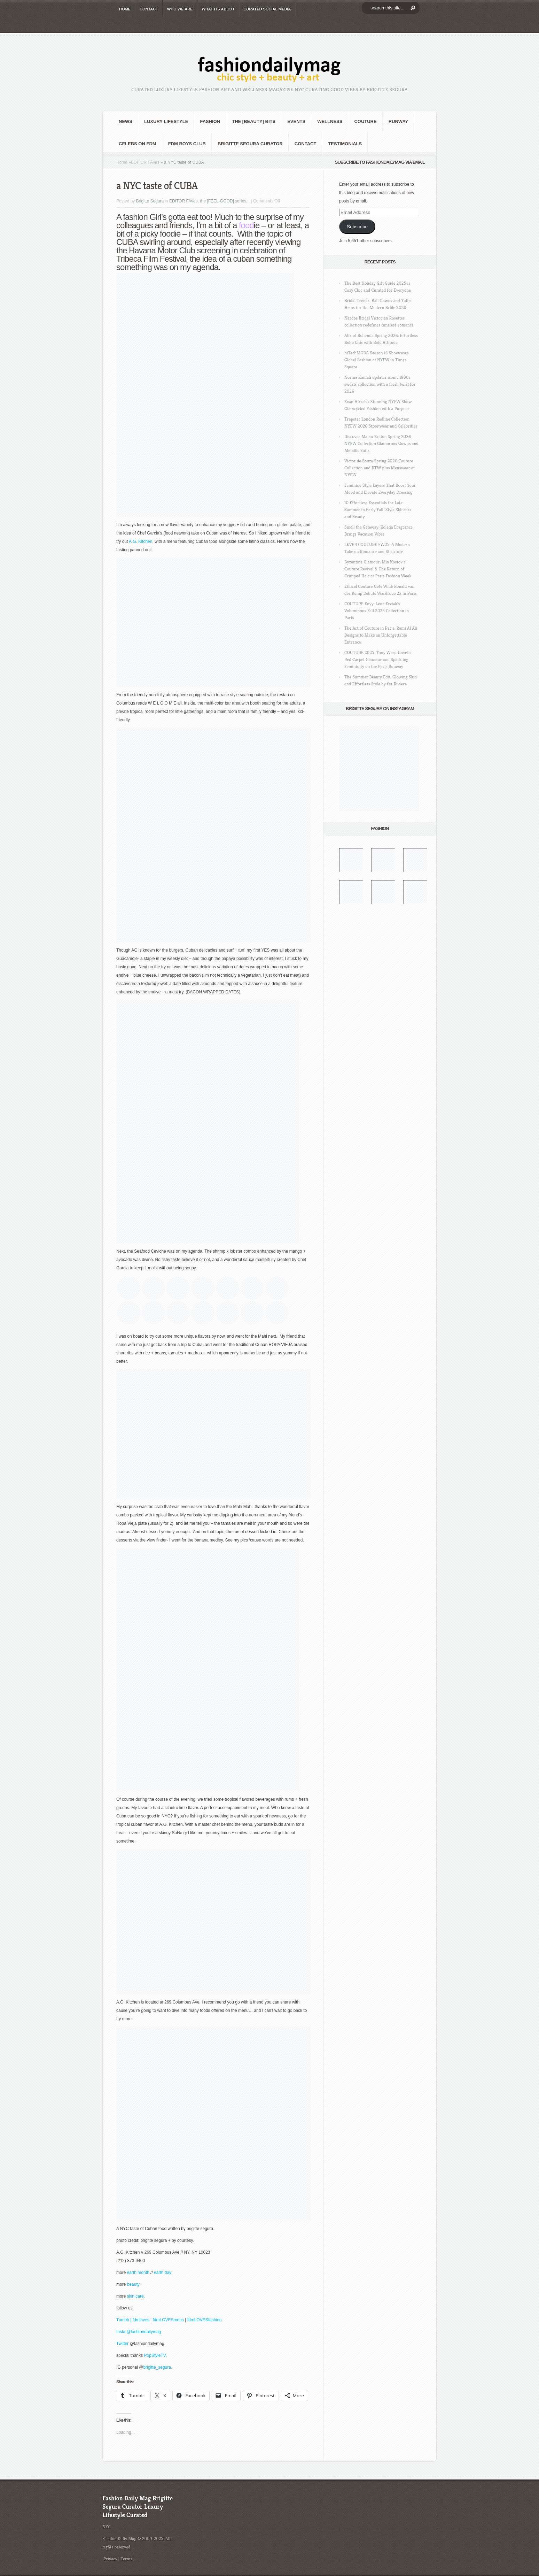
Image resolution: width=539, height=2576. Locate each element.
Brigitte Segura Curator (250, 143)
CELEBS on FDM (137, 143)
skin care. (136, 2296)
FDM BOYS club (187, 143)
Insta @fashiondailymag (138, 2331)
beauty (133, 2284)
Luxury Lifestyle (166, 121)
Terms (126, 2559)
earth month (138, 2272)
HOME (125, 9)
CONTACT (149, 9)
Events (296, 121)
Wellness (329, 121)
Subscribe (357, 226)
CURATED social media (267, 9)
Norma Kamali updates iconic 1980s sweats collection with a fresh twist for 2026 (379, 384)
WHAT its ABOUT (218, 9)
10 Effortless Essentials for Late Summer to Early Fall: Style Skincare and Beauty (378, 510)
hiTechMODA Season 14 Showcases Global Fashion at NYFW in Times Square (376, 360)
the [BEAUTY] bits (253, 121)
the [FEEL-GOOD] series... (225, 201)
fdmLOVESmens (168, 2319)
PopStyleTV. (155, 2355)
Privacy (110, 2559)
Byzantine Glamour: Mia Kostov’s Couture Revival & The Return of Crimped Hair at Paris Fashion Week (377, 569)
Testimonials (345, 143)
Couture (365, 121)
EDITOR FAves (145, 162)
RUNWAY (398, 121)
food (246, 225)
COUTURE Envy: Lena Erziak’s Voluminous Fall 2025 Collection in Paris (376, 611)
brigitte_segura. (157, 2367)
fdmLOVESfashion (204, 2319)
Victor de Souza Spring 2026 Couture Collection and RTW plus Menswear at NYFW (379, 468)
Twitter (123, 2343)
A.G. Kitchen (140, 541)
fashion (210, 121)
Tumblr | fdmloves (132, 2319)
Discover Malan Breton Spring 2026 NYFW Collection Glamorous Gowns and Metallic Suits (381, 443)
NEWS (125, 121)
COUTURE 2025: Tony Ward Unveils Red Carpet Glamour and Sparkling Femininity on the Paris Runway (377, 659)
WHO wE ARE (180, 9)
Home (121, 162)
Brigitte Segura (150, 201)
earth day (162, 2272)
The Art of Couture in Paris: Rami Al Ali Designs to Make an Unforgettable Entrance (380, 635)
